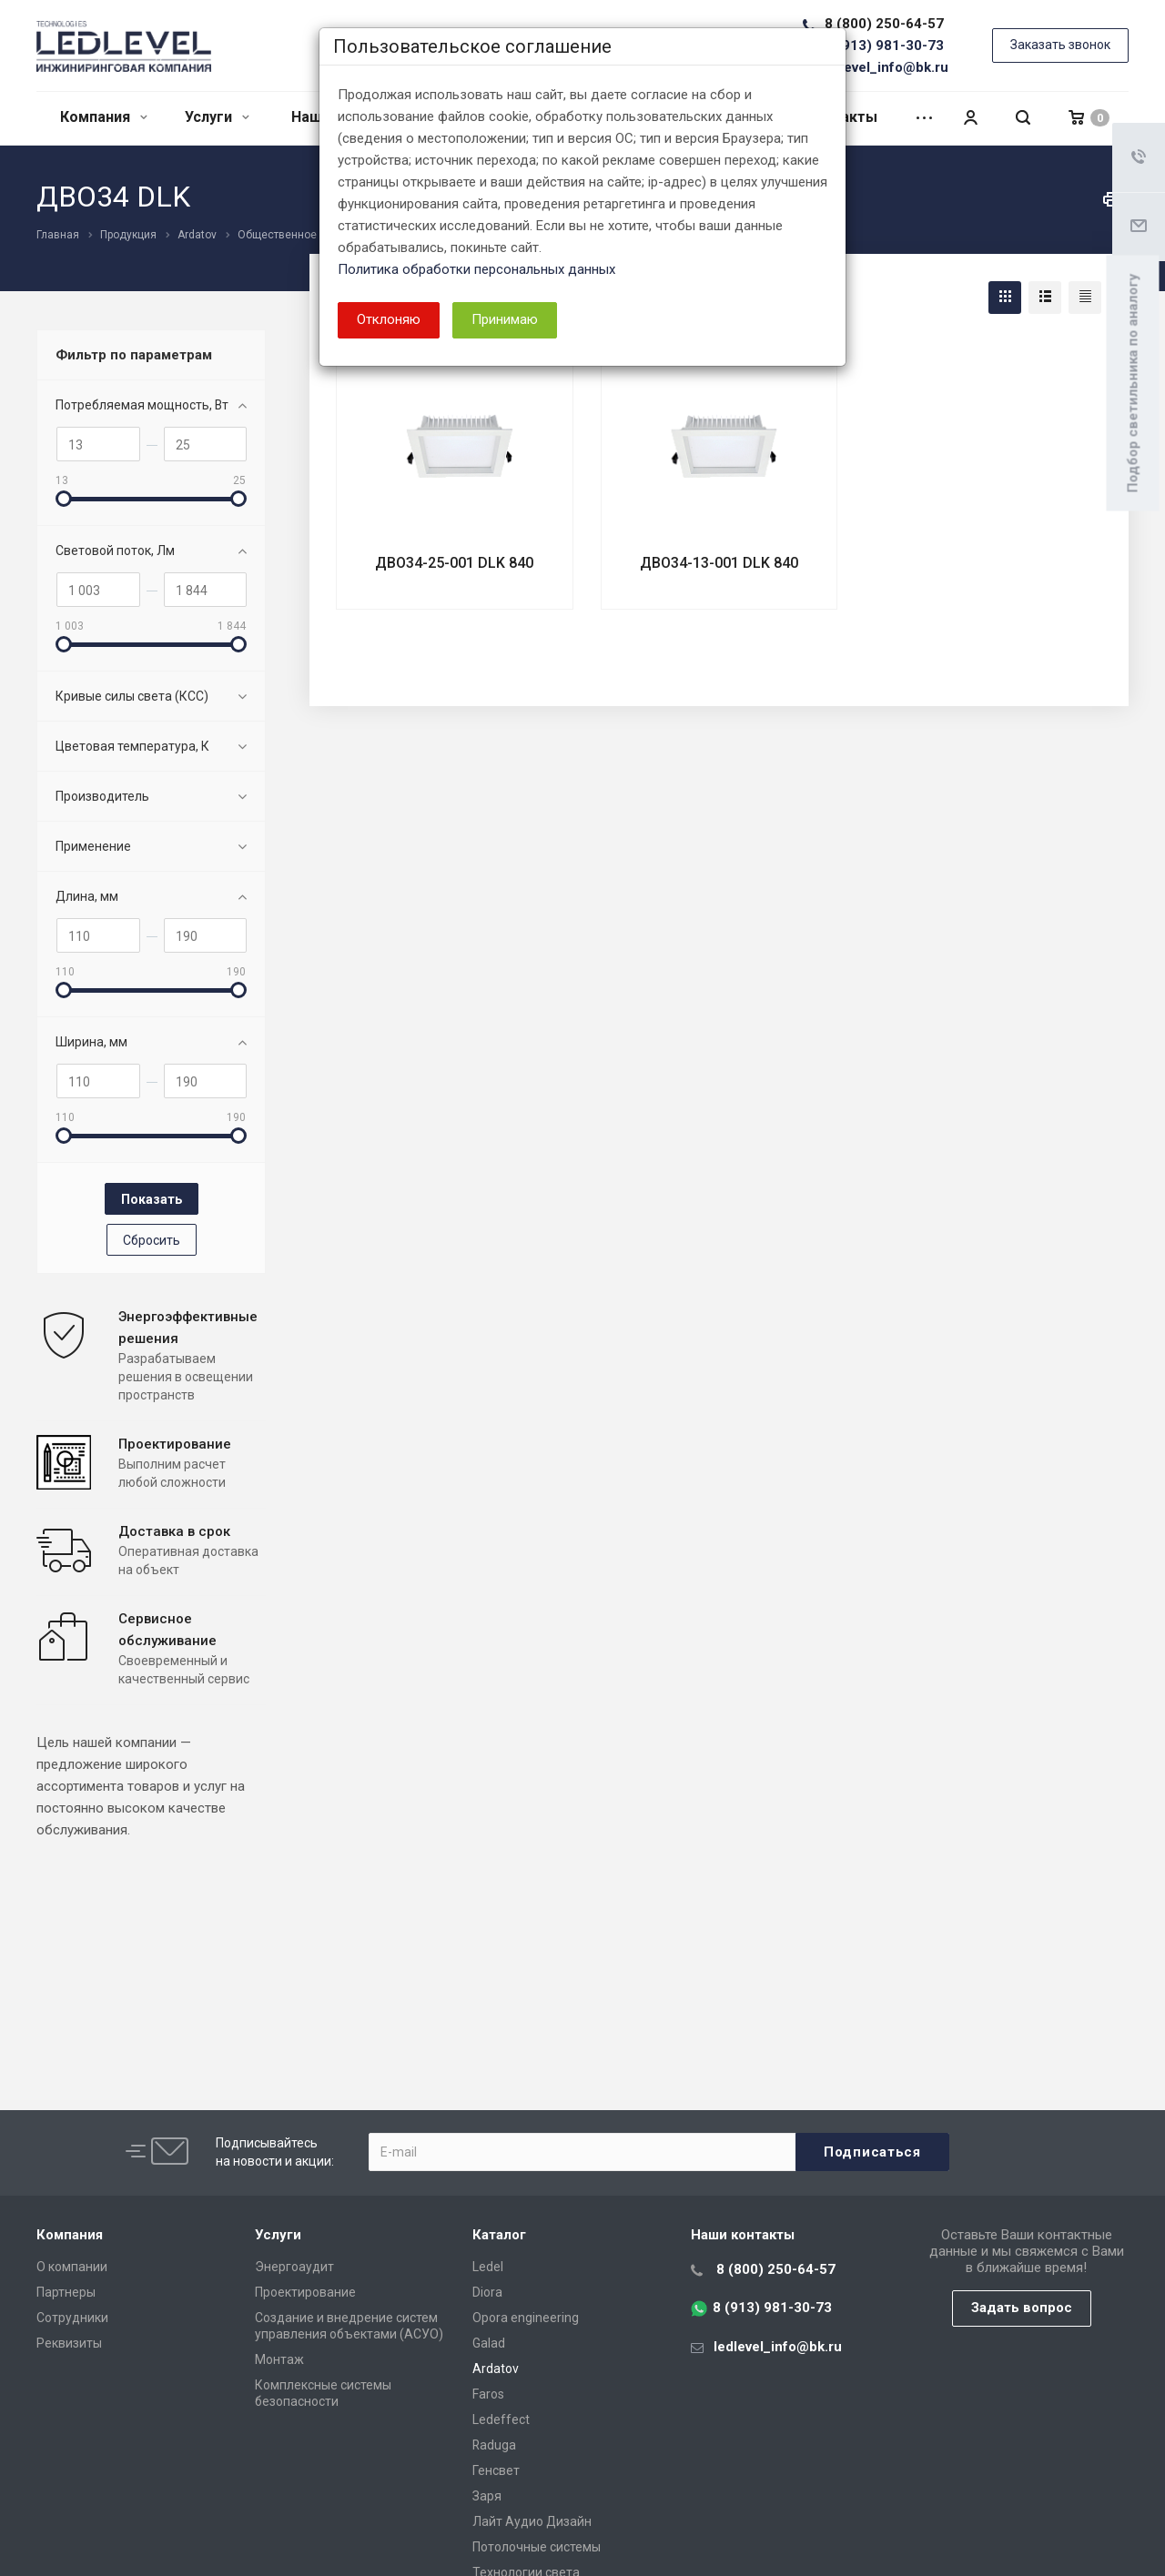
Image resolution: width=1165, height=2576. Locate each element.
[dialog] (582, 1288)
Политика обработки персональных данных (476, 269)
